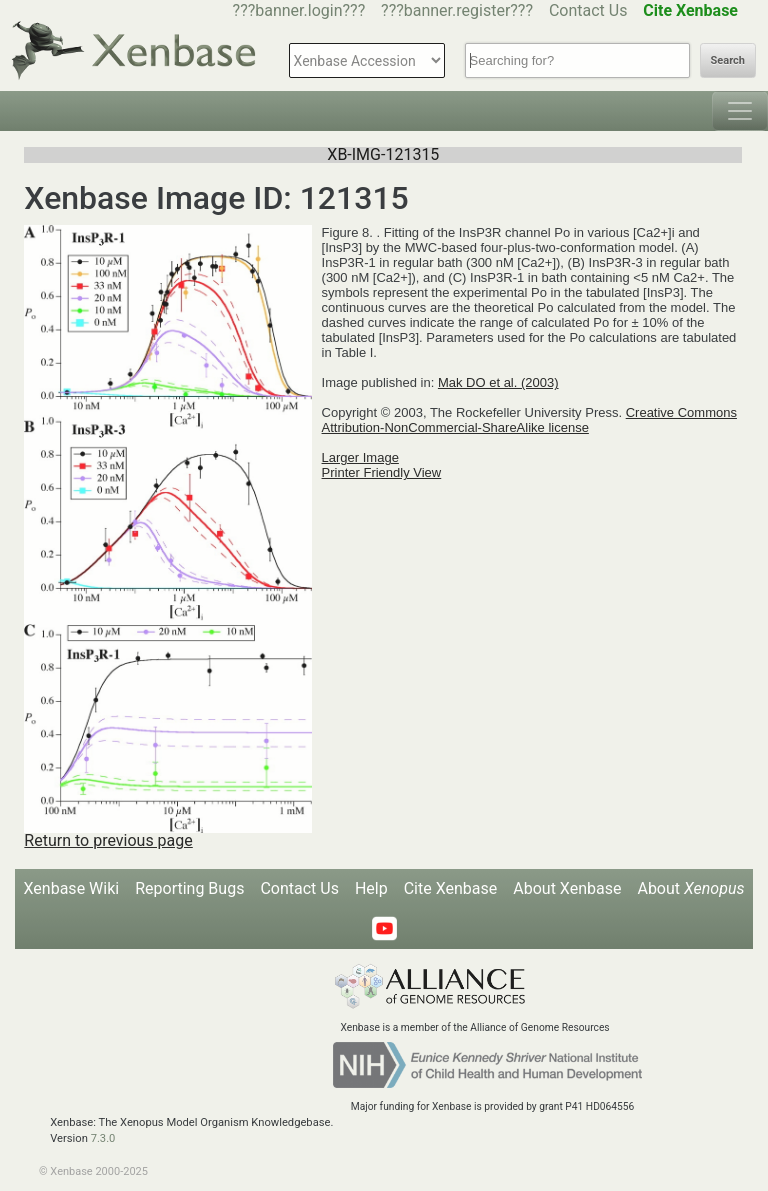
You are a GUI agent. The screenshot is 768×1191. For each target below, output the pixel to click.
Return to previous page (108, 840)
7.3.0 (103, 1138)
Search (728, 60)
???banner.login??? (299, 10)
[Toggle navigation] (740, 111)
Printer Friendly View (382, 472)
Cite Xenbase (451, 888)
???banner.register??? (457, 10)
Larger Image (360, 457)
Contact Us (588, 10)
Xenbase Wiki (72, 888)
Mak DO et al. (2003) (498, 382)
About (690, 888)
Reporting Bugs (189, 888)
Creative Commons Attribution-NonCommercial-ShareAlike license (529, 420)
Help (371, 888)
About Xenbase (567, 888)
